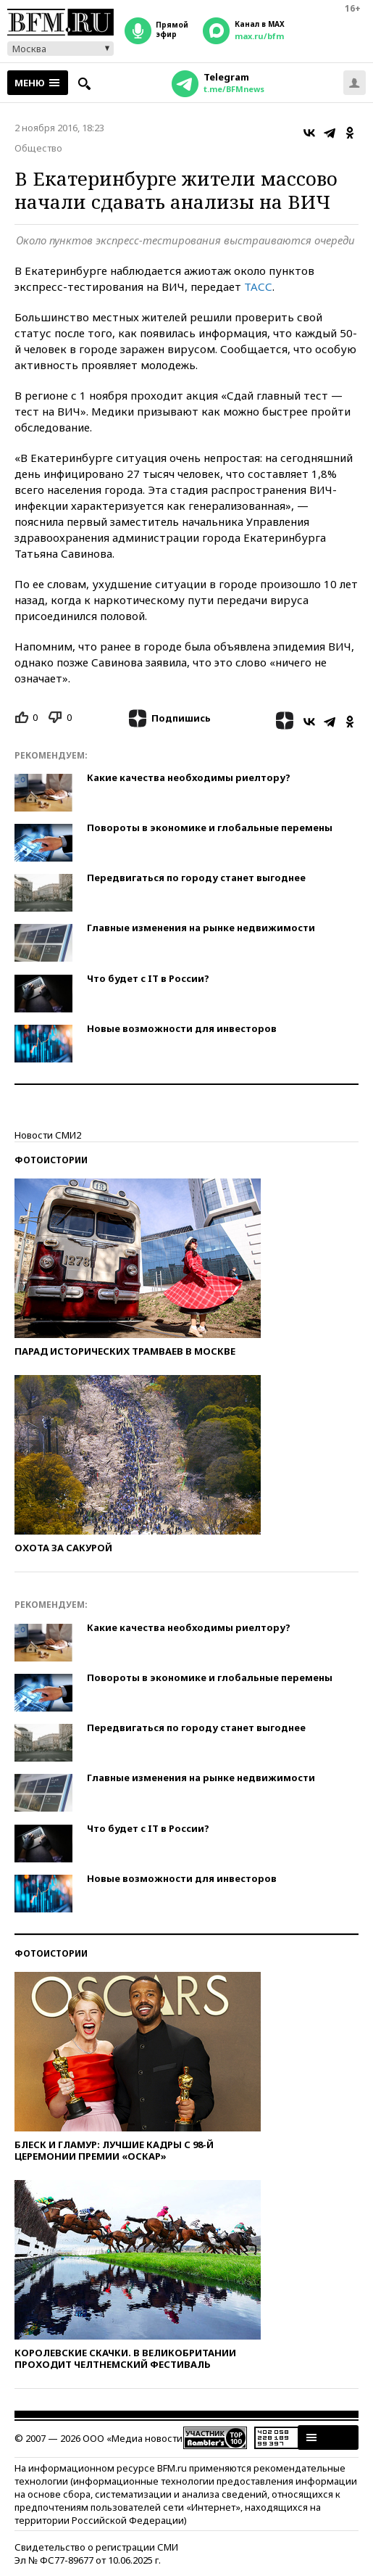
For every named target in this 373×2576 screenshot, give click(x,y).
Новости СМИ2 (47, 1135)
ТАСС (258, 286)
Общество (38, 148)
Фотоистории (51, 1160)
